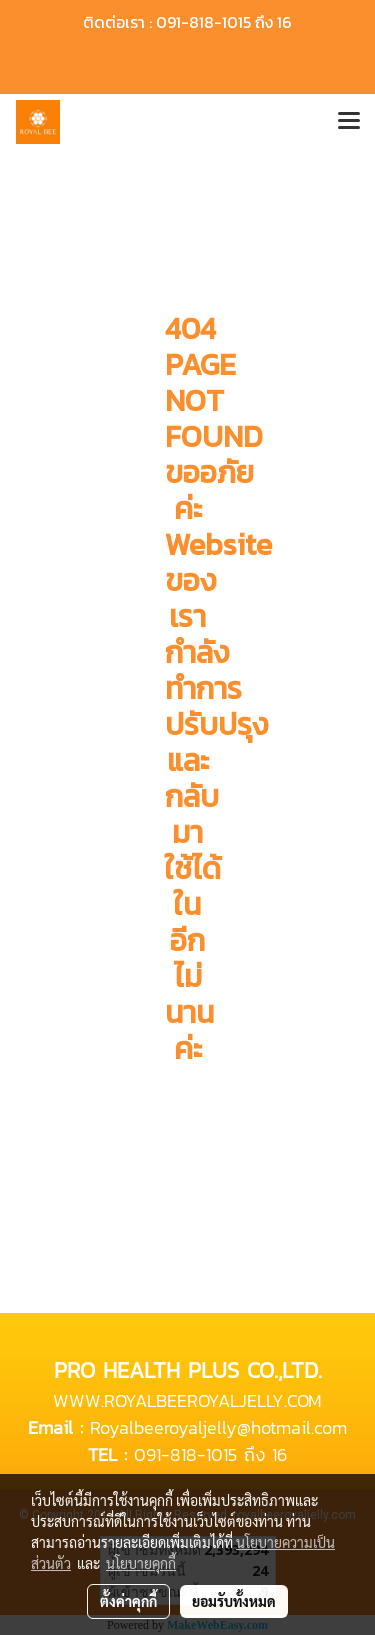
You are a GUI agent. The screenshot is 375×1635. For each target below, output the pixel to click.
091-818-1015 (185, 1454)
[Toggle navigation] (349, 122)
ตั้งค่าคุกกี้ (128, 1601)
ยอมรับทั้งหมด (234, 1601)
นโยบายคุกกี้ (141, 1563)
